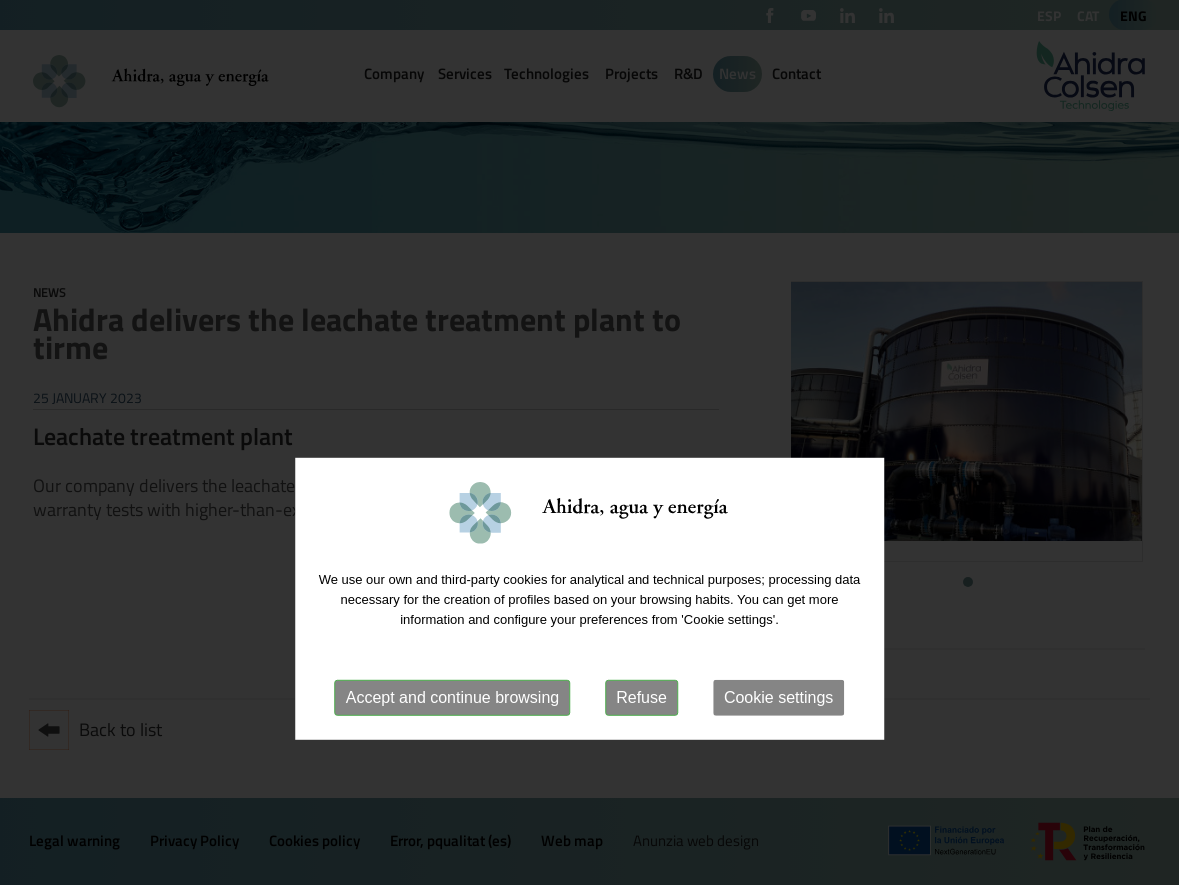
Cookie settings (778, 748)
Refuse (641, 748)
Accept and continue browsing (452, 748)
